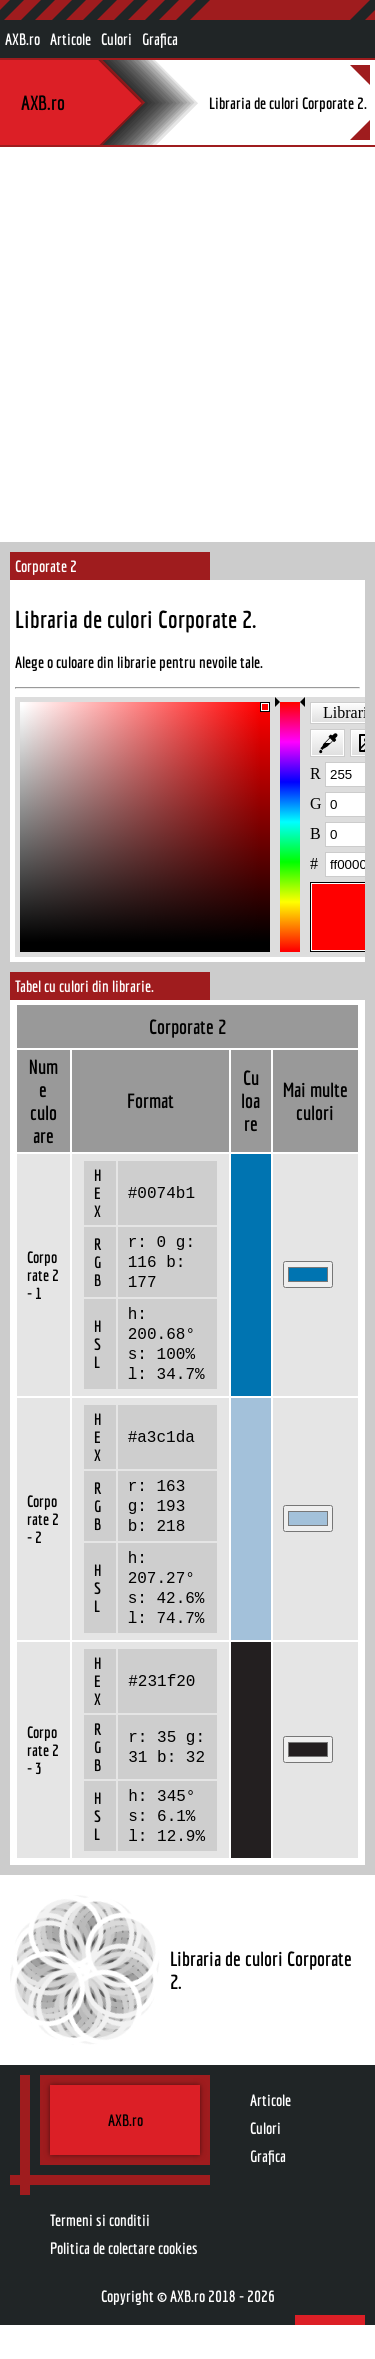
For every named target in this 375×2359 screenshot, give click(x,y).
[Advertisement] (187, 344)
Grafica (160, 39)
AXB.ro (22, 39)
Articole (70, 39)
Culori (116, 39)
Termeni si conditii (100, 2254)
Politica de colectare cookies (124, 2282)
